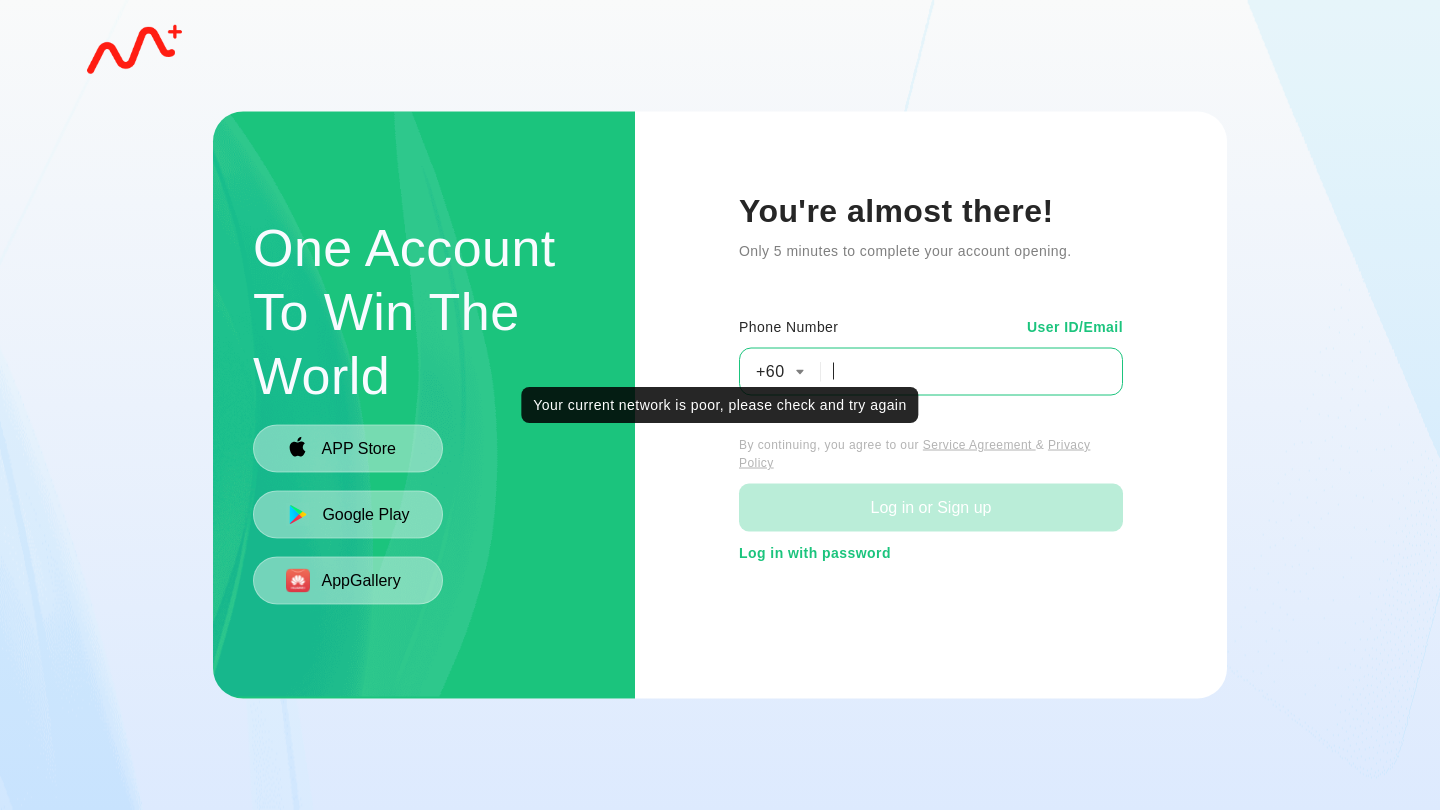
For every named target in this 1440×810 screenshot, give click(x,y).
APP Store (341, 448)
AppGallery (343, 580)
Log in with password (815, 552)
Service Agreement (979, 444)
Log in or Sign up (930, 506)
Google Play (348, 514)
